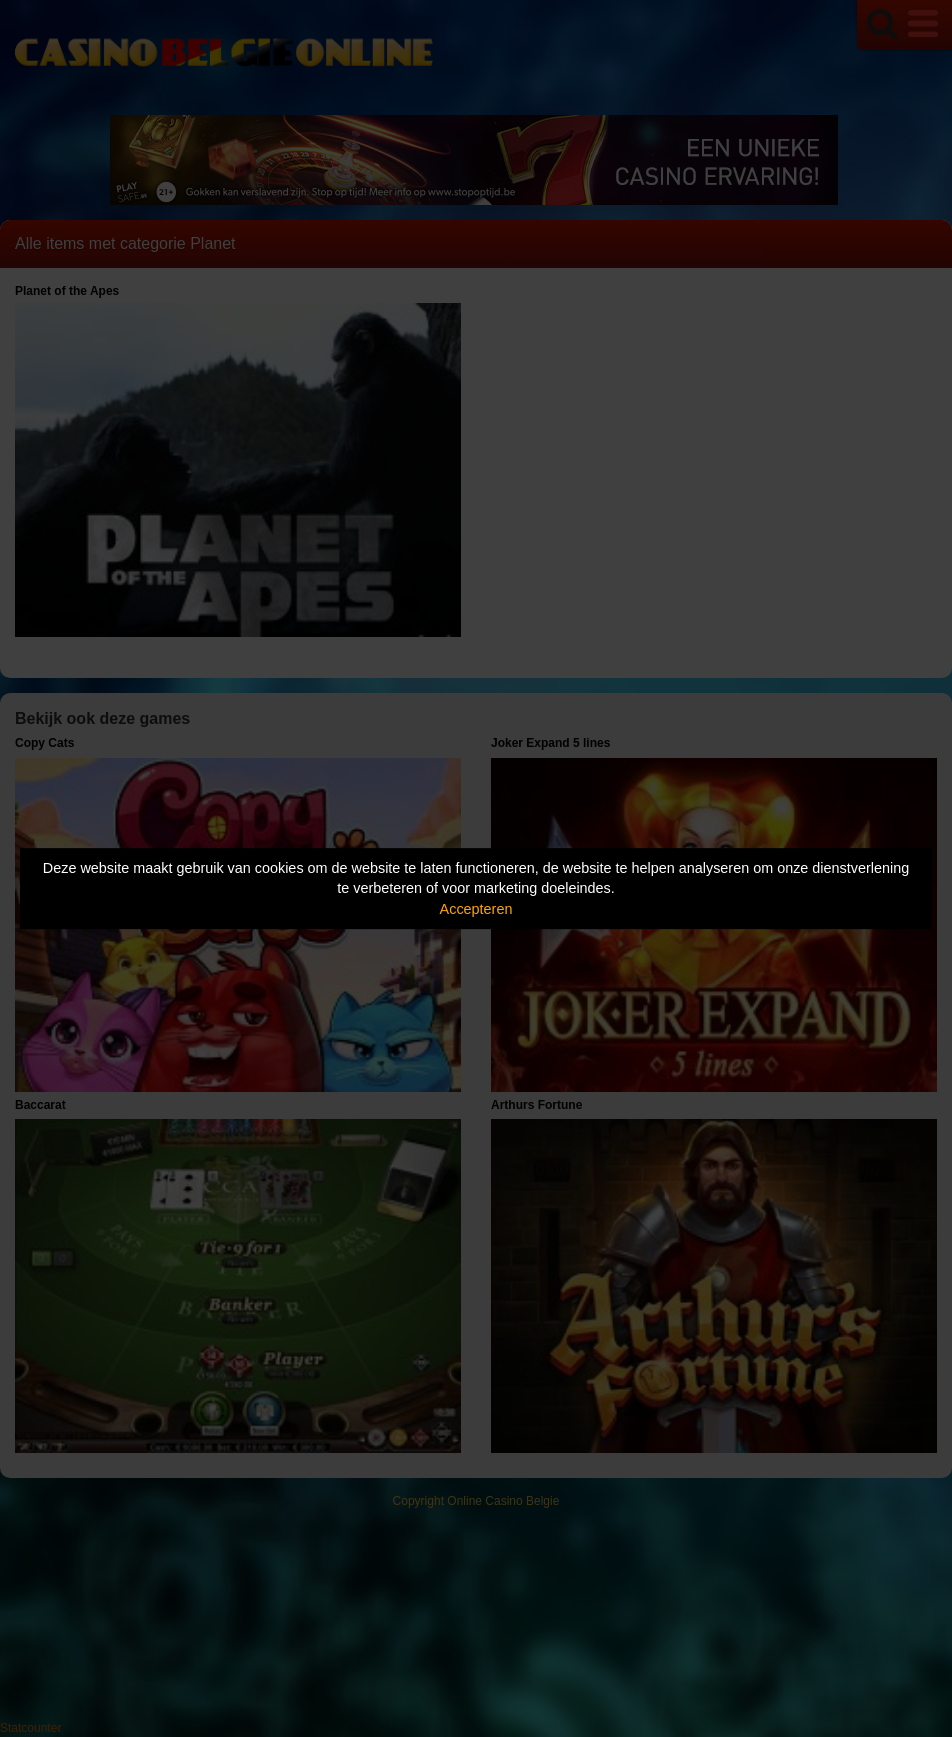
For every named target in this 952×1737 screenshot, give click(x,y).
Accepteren (476, 909)
